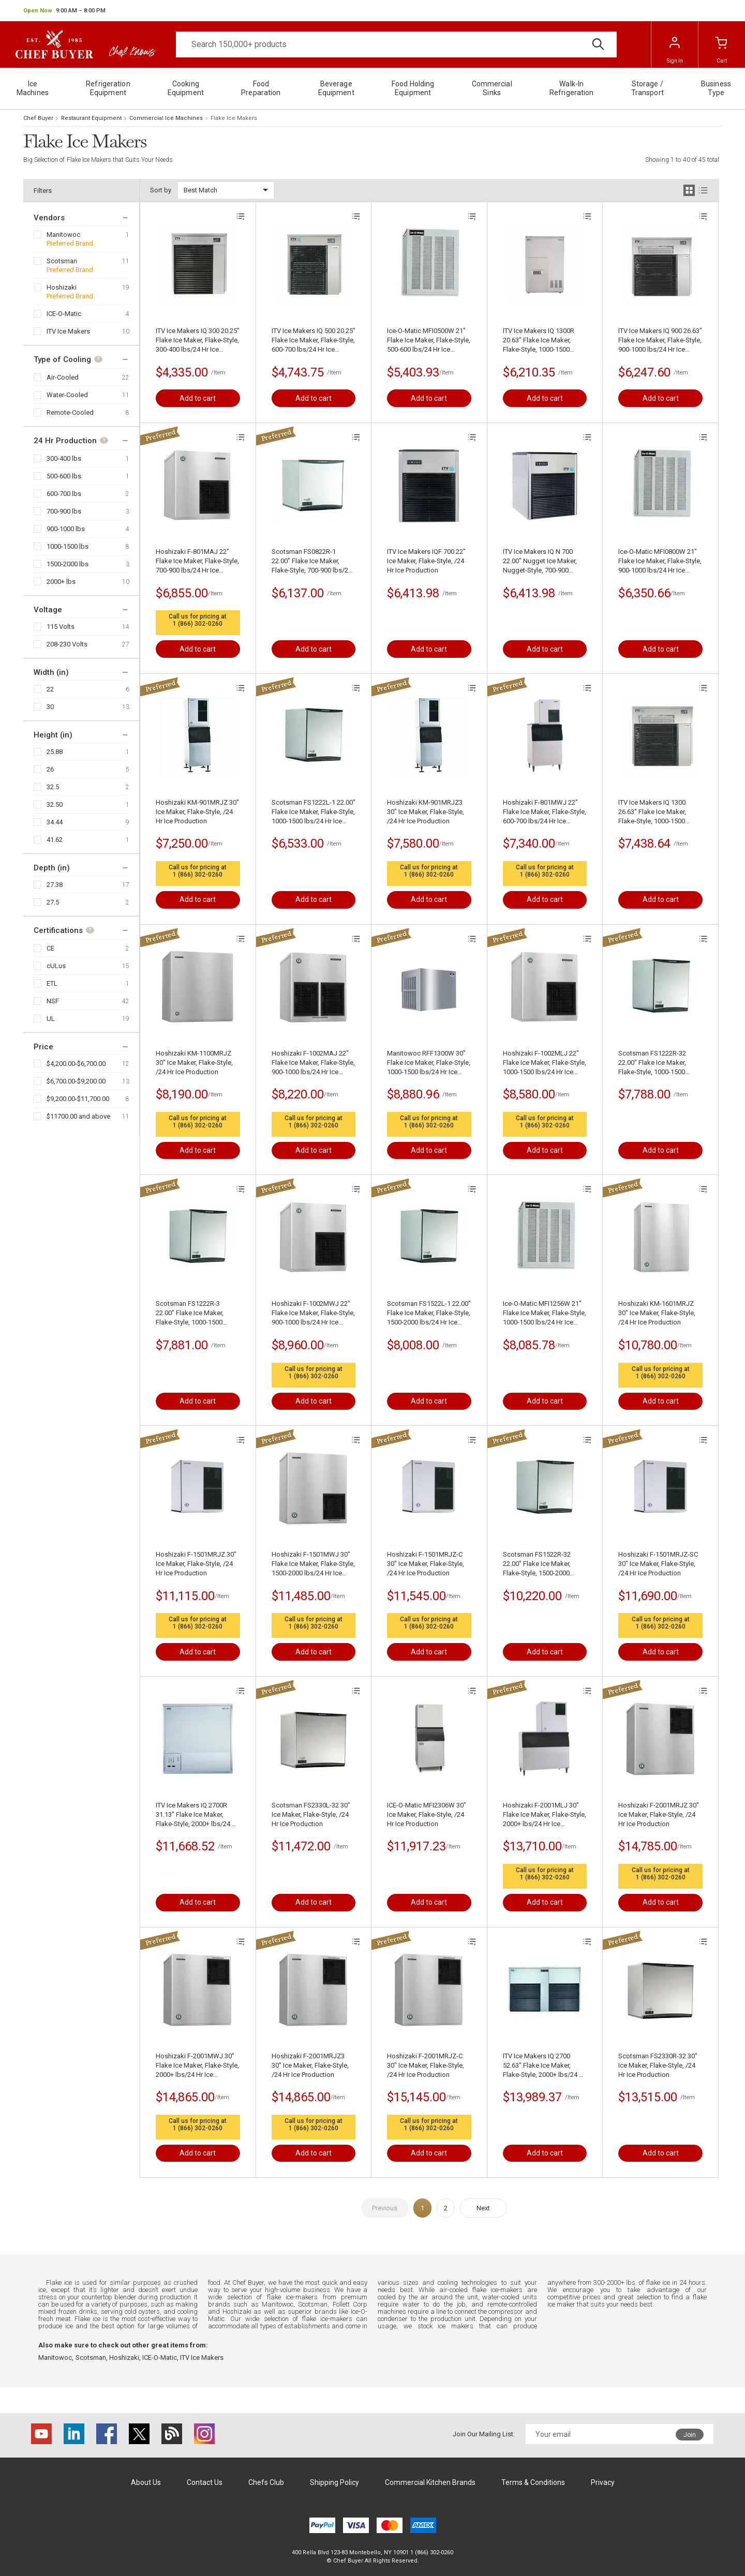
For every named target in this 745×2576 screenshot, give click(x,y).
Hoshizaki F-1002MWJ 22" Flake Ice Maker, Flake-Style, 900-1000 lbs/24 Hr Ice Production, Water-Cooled (313, 1313)
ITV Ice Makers (68, 331)
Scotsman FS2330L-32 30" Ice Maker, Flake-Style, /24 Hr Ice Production (311, 1814)
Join (689, 2434)
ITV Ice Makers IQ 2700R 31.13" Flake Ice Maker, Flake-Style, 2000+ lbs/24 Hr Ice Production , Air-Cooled (197, 1815)
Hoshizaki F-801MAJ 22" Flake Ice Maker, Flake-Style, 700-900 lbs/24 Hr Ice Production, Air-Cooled (197, 561)
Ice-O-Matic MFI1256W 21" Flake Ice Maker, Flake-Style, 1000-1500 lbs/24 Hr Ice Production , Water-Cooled (544, 1313)
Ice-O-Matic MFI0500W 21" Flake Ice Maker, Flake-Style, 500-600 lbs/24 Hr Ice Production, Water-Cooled (428, 340)
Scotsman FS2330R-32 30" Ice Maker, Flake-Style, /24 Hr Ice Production (657, 2065)
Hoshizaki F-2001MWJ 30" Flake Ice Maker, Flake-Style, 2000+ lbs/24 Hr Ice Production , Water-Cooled (197, 2066)
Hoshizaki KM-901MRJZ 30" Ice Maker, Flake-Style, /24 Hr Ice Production (197, 812)
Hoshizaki (62, 287)
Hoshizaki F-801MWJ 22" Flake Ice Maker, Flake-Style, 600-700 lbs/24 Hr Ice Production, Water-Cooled (544, 812)
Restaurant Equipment (91, 118)
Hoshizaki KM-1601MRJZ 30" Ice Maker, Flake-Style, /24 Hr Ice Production (656, 1313)
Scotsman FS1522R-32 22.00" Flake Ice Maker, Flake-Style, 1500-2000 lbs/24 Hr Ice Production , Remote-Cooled (540, 1564)
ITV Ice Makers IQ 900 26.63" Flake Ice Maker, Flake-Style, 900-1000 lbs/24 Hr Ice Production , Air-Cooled (660, 340)
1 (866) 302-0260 (197, 623)
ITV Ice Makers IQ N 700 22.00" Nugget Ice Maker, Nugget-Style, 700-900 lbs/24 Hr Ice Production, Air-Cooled (540, 561)
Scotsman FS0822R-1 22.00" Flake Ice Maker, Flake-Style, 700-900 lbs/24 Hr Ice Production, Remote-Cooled (312, 561)
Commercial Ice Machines (166, 118)
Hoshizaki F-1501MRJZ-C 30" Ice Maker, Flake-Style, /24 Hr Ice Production (425, 1563)
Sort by (160, 190)
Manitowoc (63, 234)
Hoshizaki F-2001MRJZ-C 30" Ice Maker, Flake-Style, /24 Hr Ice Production (425, 2065)
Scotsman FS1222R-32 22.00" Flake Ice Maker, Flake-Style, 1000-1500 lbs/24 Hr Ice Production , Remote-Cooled (655, 1063)
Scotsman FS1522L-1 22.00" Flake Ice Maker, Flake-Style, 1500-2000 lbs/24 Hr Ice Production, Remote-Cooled (429, 1313)
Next (483, 2208)
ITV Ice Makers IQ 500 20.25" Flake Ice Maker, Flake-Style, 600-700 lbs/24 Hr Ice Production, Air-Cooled (313, 340)
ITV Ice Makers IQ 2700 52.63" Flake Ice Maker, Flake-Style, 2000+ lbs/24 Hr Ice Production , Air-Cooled (544, 2066)
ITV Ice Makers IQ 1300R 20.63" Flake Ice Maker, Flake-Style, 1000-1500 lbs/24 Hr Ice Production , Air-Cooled (540, 340)
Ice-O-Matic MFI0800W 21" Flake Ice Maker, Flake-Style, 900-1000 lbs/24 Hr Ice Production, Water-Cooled (660, 561)
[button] (64, 11)
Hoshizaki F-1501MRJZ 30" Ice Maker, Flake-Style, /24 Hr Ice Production (196, 1563)
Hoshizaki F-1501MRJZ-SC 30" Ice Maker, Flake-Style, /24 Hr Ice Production (658, 1563)
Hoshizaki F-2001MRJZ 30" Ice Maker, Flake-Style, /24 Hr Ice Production (658, 1814)
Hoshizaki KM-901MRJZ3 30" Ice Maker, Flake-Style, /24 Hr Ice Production (425, 812)
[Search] (396, 44)
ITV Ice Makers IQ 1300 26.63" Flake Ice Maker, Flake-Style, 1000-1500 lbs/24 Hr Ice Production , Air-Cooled (655, 812)
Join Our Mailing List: (484, 2434)
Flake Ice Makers (234, 118)
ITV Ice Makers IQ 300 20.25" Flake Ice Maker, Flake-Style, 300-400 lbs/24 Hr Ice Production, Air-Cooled (198, 340)
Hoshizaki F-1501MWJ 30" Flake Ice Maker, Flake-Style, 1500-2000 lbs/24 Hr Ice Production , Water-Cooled (313, 1564)
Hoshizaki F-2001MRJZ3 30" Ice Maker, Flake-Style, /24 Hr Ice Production (310, 2065)
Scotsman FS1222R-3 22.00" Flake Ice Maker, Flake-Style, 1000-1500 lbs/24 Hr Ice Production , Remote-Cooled (193, 1313)
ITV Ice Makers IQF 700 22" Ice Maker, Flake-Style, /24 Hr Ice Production (426, 561)
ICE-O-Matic (64, 314)
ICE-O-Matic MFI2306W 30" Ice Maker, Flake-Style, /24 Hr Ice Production (426, 1814)
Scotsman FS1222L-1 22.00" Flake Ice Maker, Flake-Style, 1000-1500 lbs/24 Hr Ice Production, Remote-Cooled (313, 812)
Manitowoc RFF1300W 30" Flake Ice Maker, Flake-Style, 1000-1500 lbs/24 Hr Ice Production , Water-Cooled (428, 1063)
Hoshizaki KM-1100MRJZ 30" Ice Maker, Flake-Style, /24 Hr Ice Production (194, 1062)
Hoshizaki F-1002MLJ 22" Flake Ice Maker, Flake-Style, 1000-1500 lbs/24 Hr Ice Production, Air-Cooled (544, 1063)
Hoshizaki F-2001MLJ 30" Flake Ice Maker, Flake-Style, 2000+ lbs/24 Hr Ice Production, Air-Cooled (544, 1815)
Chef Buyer (38, 118)
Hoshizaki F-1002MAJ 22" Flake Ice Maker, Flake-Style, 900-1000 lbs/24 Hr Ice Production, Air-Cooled (313, 1063)
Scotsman (62, 261)
